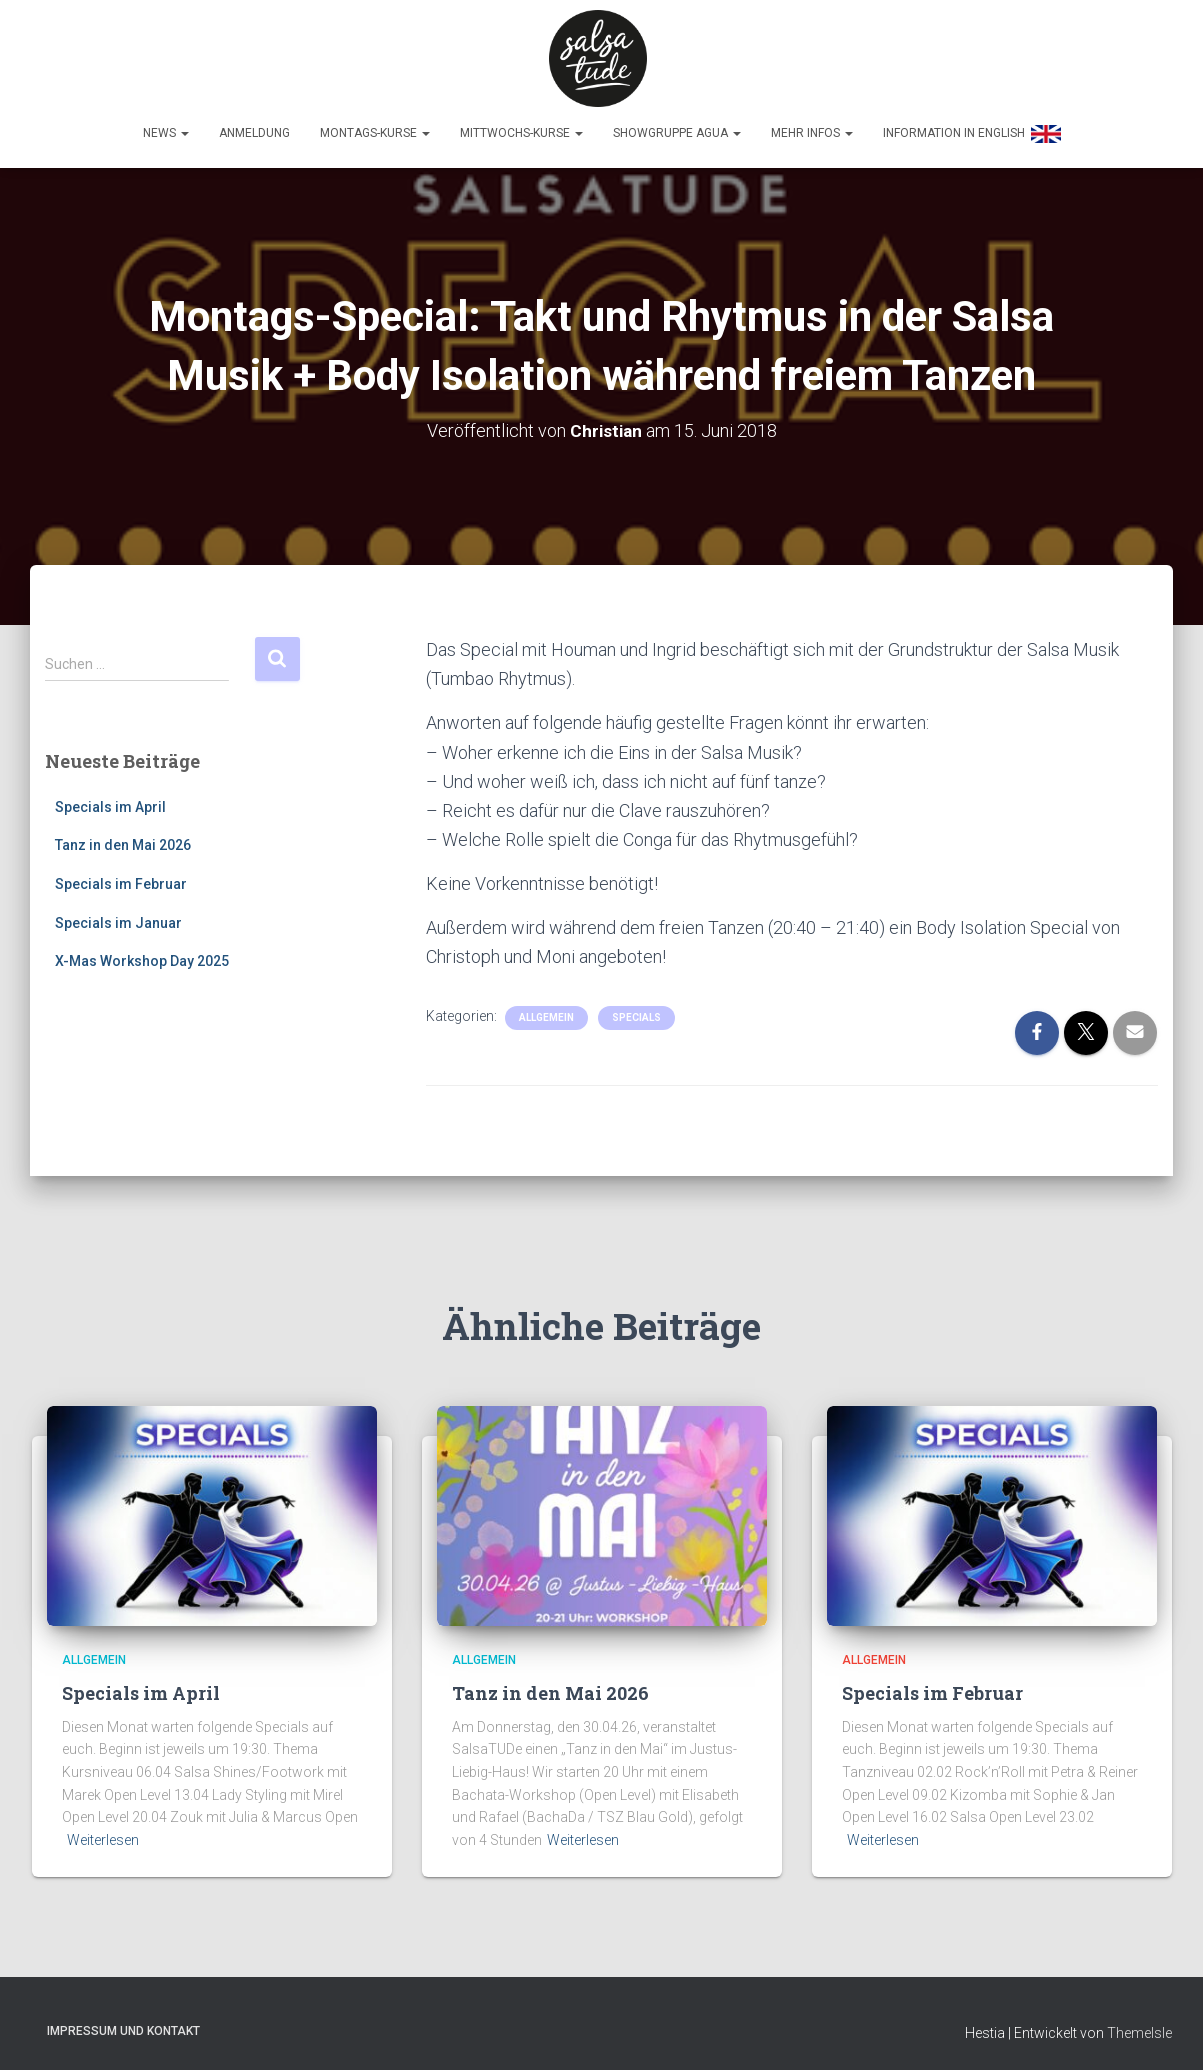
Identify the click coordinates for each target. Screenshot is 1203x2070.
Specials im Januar (118, 915)
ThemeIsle (1139, 2025)
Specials (636, 1010)
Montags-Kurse (375, 126)
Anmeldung (254, 126)
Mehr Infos (812, 126)
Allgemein (546, 1010)
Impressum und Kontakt (123, 2023)
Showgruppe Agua (677, 126)
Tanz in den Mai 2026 (123, 838)
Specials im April (110, 799)
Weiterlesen (103, 1833)
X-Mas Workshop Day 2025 (142, 954)
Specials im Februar (121, 876)
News (166, 126)
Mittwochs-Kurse (521, 126)
